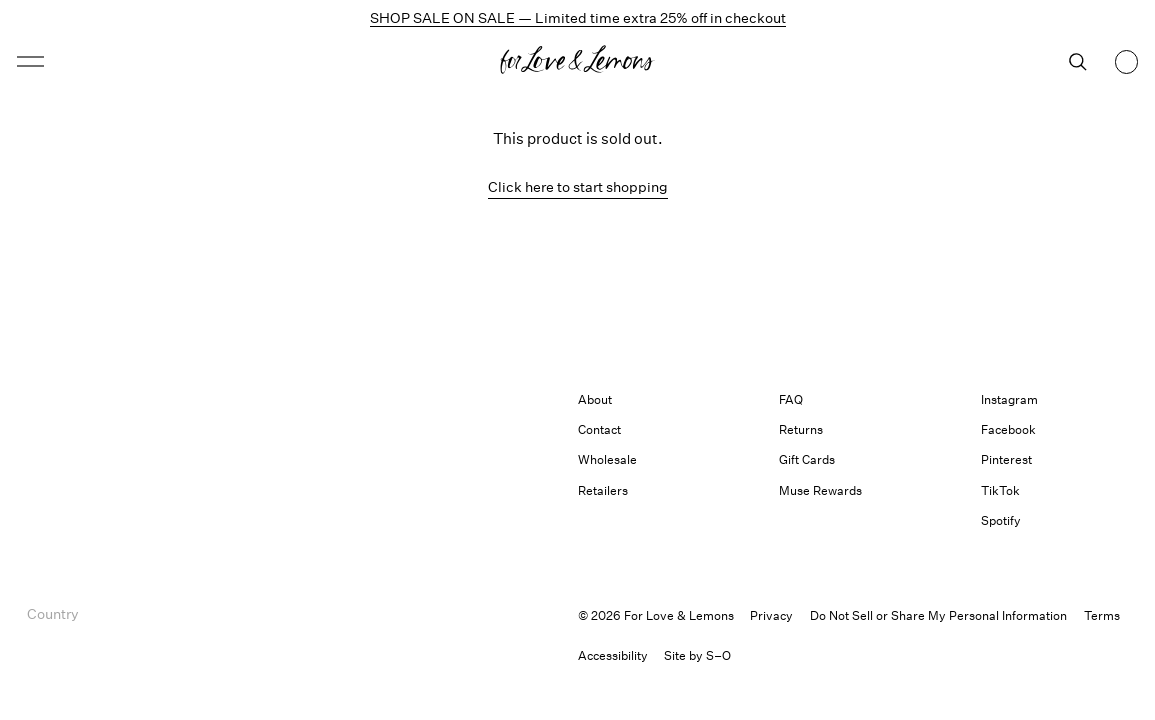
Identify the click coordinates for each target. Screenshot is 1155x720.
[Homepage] (577, 62)
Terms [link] (1102, 615)
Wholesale (607, 459)
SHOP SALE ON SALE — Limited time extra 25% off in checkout (578, 17)
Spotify (1001, 520)
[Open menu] (154, 61)
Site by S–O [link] (697, 655)
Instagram (1009, 399)
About (595, 399)
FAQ (791, 399)
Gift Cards (807, 459)
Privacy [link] (771, 615)
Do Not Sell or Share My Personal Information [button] (938, 615)
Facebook (1008, 429)
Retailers (603, 490)
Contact (599, 429)
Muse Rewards (820, 490)
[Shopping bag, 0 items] (1127, 62)
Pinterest (1006, 459)
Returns (801, 429)
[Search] (1078, 62)
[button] (30, 61)
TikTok (1000, 490)
